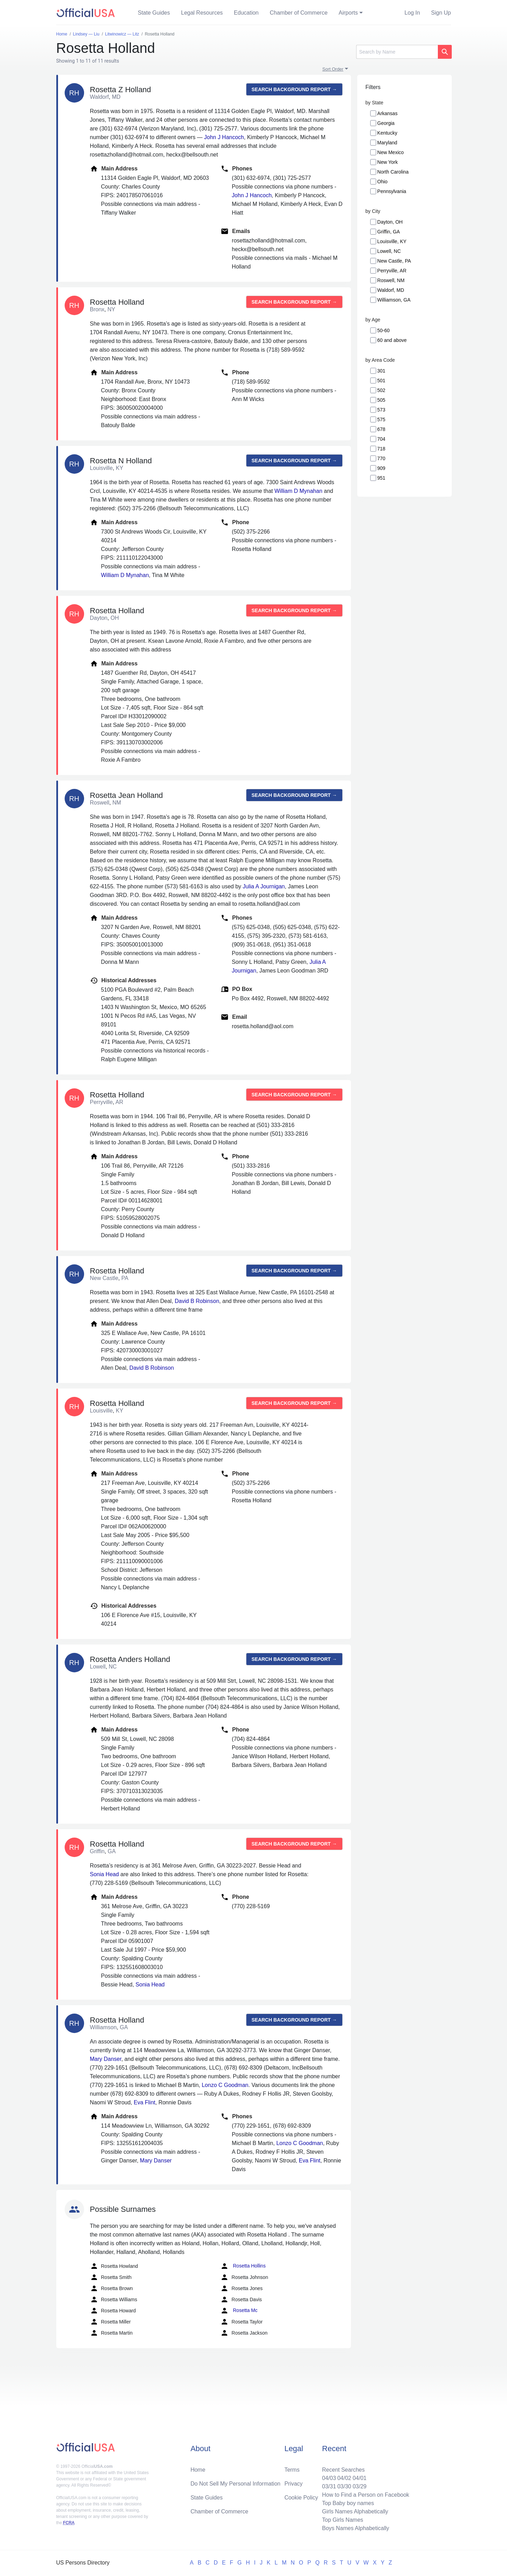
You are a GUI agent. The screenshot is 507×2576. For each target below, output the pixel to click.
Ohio (382, 181)
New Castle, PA (394, 261)
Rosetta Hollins (242, 2266)
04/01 (360, 2478)
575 (381, 419)
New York (387, 162)
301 (381, 371)
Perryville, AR (392, 270)
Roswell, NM (391, 280)
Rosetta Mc (238, 2310)
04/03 (329, 2478)
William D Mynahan (298, 491)
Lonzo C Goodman (225, 2085)
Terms (292, 2470)
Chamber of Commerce (298, 13)
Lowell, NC (389, 251)
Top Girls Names (342, 2520)
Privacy (293, 2484)
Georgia (386, 123)
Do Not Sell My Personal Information (235, 2484)
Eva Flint (144, 2102)
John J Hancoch (224, 137)
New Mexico (390, 152)
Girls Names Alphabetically (355, 2511)
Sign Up (441, 13)
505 (381, 400)
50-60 (383, 330)
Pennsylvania (391, 191)
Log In (412, 13)
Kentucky (387, 133)
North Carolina (393, 172)
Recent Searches (343, 2470)
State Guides (154, 13)
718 (381, 449)
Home (197, 2470)
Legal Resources (202, 13)
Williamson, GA (394, 300)
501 (381, 380)
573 (381, 410)
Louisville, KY (392, 241)
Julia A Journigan (264, 886)
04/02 (344, 2478)
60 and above (392, 340)
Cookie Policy (301, 2498)
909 (381, 468)
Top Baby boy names (348, 2503)
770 (381, 458)
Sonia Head (104, 1874)
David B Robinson (197, 1301)
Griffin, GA (388, 232)
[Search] (397, 52)
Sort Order (333, 69)
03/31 (329, 2486)
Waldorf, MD (390, 290)
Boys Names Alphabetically (355, 2528)
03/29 (360, 2486)
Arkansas (387, 113)
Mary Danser (106, 2059)
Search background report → (294, 89)
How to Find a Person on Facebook (365, 2495)
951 (381, 478)
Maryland (387, 142)
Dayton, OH (390, 222)
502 (381, 390)
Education (246, 13)
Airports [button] (348, 13)
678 (381, 429)
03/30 (344, 2486)
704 (381, 439)
